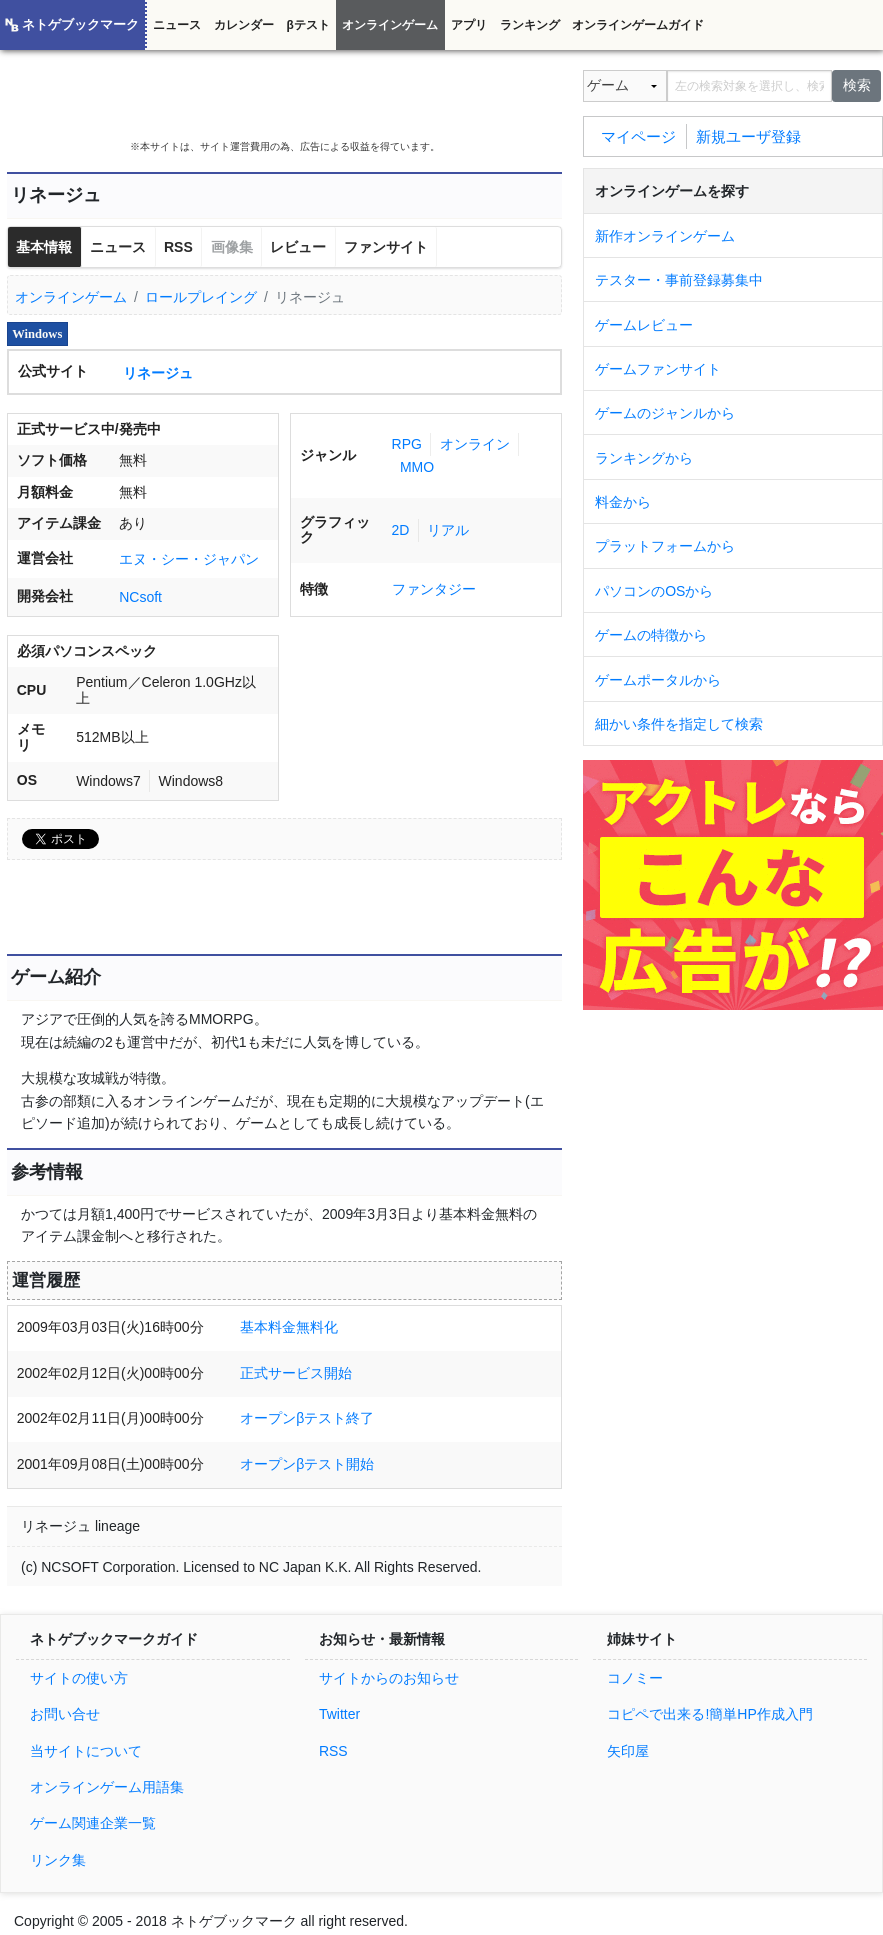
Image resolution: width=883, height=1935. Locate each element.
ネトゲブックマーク (80, 25)
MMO (417, 467)
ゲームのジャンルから (665, 413)
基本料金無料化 (289, 1327)
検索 (857, 85)
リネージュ (158, 373)
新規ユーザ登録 (748, 135)
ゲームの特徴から (651, 635)
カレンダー (244, 25)
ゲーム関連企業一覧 (93, 1823)
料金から (623, 502)
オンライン (475, 444)
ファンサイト (386, 247)
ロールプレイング (201, 297)
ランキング (530, 25)
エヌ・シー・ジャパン (189, 559)
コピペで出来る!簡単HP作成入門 (709, 1714)
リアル (448, 530)
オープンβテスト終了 (307, 1418)
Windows (37, 334)
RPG (407, 444)
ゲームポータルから (658, 680)
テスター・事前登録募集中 (679, 280)
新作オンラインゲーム (665, 236)
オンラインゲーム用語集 (107, 1787)
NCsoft (140, 597)
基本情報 (44, 247)
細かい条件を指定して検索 (679, 724)
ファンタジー (434, 589)
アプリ (469, 25)
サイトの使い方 (79, 1678)
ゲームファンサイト (658, 369)
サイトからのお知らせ (389, 1678)
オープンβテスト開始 (307, 1464)
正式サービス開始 (296, 1373)
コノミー (635, 1678)
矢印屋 (628, 1751)
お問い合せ (65, 1714)
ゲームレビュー (644, 325)
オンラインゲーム (390, 25)
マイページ (638, 135)
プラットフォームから (665, 546)
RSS (178, 247)
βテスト (307, 25)
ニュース (177, 25)
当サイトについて (86, 1751)
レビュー (298, 247)
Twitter (339, 1714)
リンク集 (58, 1860)
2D (401, 530)
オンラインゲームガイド (638, 25)
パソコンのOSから (654, 591)
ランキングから (644, 458)
